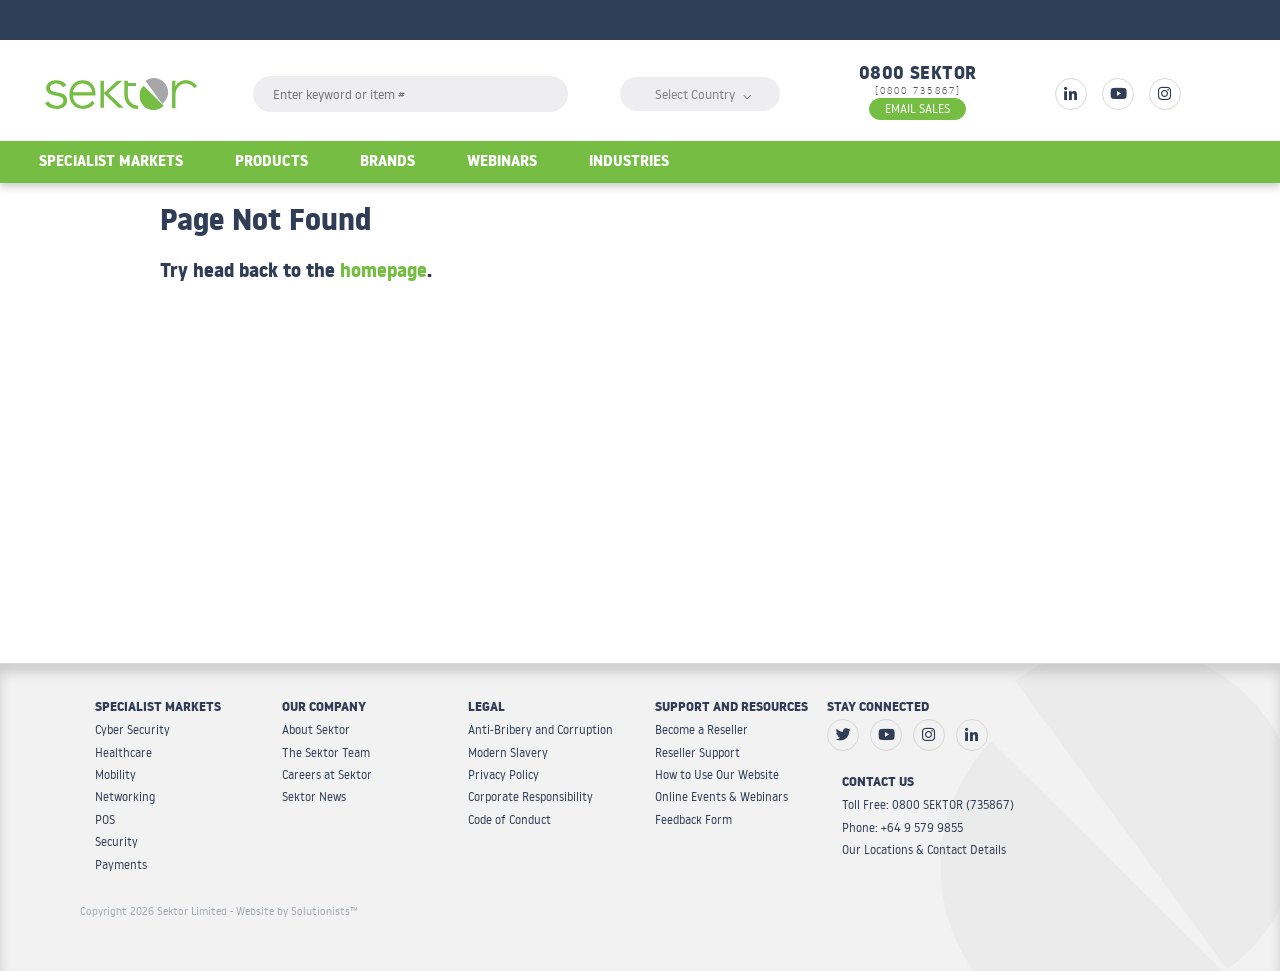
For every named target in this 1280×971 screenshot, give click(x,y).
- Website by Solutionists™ (294, 911)
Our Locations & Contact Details (924, 849)
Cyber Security (132, 729)
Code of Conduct (509, 819)
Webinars (502, 163)
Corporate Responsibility (530, 796)
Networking (125, 796)
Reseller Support (697, 752)
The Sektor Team (326, 752)
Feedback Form (693, 819)
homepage (383, 274)
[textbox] (410, 94)
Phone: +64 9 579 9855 (902, 827)
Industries (629, 163)
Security (116, 841)
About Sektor (316, 729)
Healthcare (123, 752)
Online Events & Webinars (721, 796)
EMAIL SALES (917, 108)
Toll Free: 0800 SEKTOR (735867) (928, 804)
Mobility (115, 774)
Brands (387, 163)
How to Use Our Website (717, 774)
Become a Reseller (701, 729)
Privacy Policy (503, 774)
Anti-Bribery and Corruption (540, 729)
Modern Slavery (508, 752)
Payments (121, 864)
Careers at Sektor (327, 774)
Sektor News (314, 796)
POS (105, 819)
